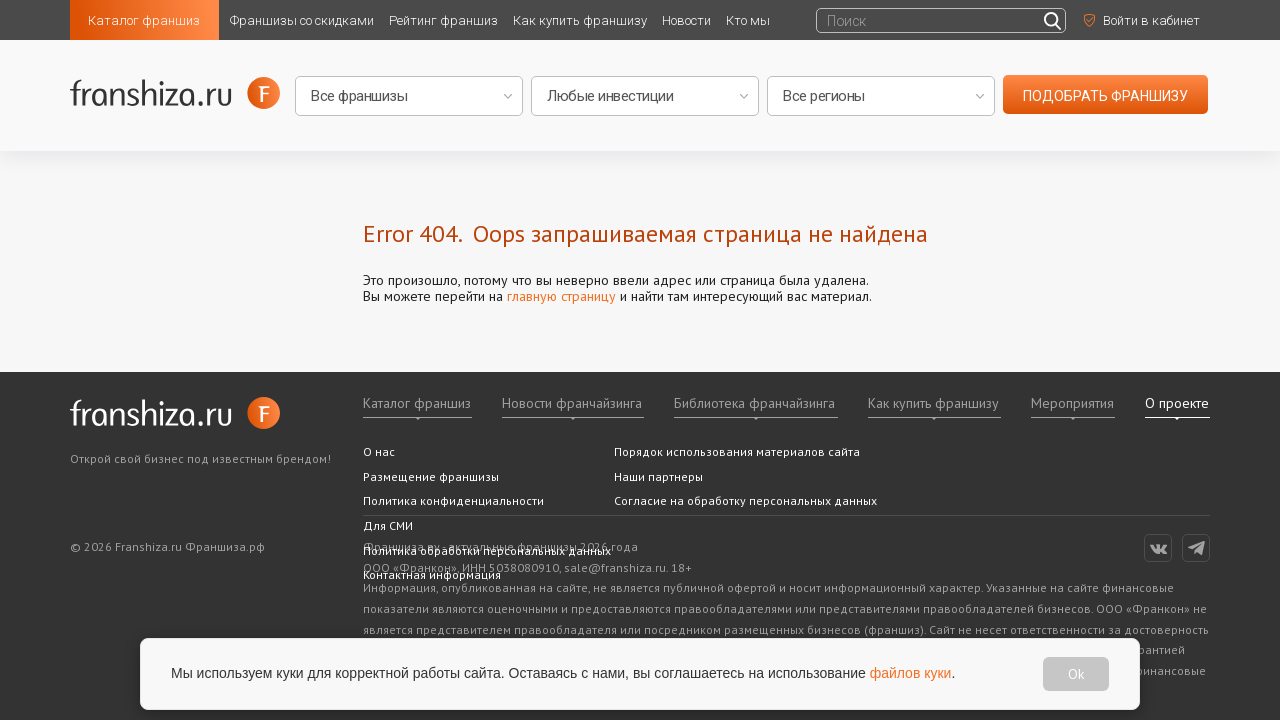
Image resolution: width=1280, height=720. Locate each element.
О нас (379, 451)
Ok (1076, 674)
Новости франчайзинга (572, 403)
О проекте (1177, 403)
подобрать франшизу (1105, 96)
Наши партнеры (658, 476)
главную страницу (561, 296)
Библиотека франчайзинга (754, 403)
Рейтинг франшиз (443, 20)
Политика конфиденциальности (453, 500)
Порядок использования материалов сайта (737, 451)
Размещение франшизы (431, 476)
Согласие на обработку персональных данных (745, 500)
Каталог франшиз (144, 20)
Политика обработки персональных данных (487, 550)
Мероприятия (1072, 403)
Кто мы (748, 20)
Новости (686, 20)
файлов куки (911, 673)
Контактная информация (432, 574)
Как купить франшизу (580, 20)
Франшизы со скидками (302, 20)
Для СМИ (388, 525)
